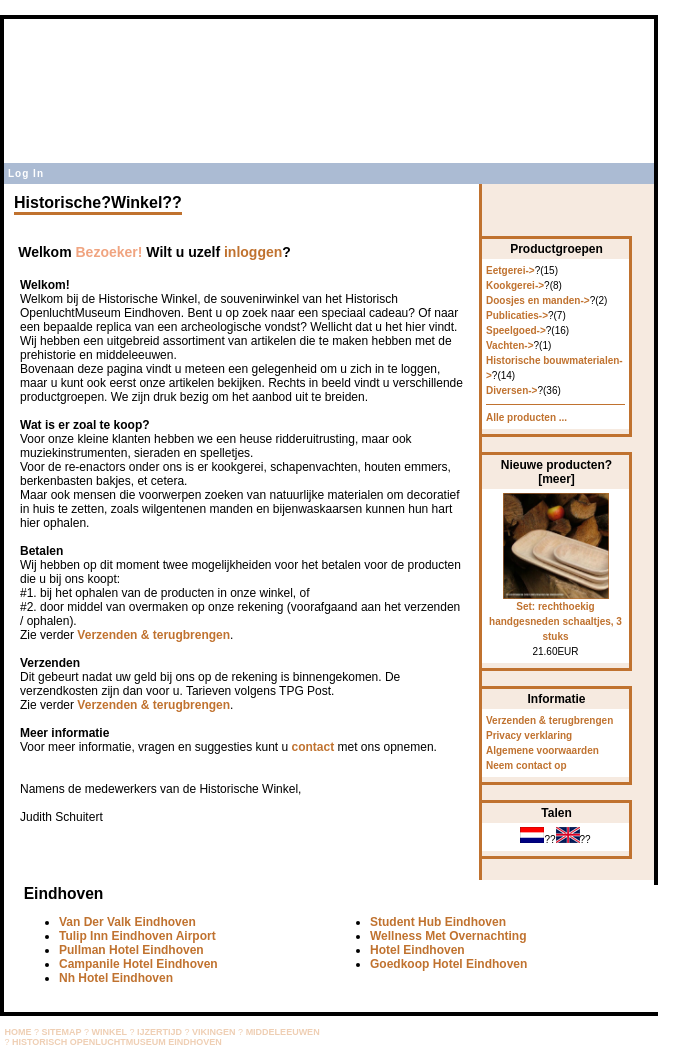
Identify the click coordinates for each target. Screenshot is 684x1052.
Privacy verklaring (529, 735)
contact (312, 747)
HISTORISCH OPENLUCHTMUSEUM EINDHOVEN (117, 1042)
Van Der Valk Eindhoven (127, 922)
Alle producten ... (526, 417)
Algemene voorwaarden (542, 750)
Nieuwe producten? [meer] (556, 472)
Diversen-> (511, 390)
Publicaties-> (517, 315)
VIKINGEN (214, 1032)
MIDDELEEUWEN (283, 1032)
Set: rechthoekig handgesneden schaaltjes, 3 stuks (555, 616)
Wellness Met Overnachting (448, 936)
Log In (26, 173)
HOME (18, 1032)
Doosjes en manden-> (538, 300)
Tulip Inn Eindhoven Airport (137, 936)
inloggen (253, 252)
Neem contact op (526, 765)
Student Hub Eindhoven (438, 922)
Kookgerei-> (515, 285)
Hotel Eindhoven (417, 950)
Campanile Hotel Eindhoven (138, 964)
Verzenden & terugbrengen (153, 635)
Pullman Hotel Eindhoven (131, 950)
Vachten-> (510, 345)
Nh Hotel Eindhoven (116, 978)
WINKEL (110, 1032)
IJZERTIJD (159, 1032)
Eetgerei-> (510, 270)
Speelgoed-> (516, 330)
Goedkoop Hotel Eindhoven (448, 964)
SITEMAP (62, 1032)
